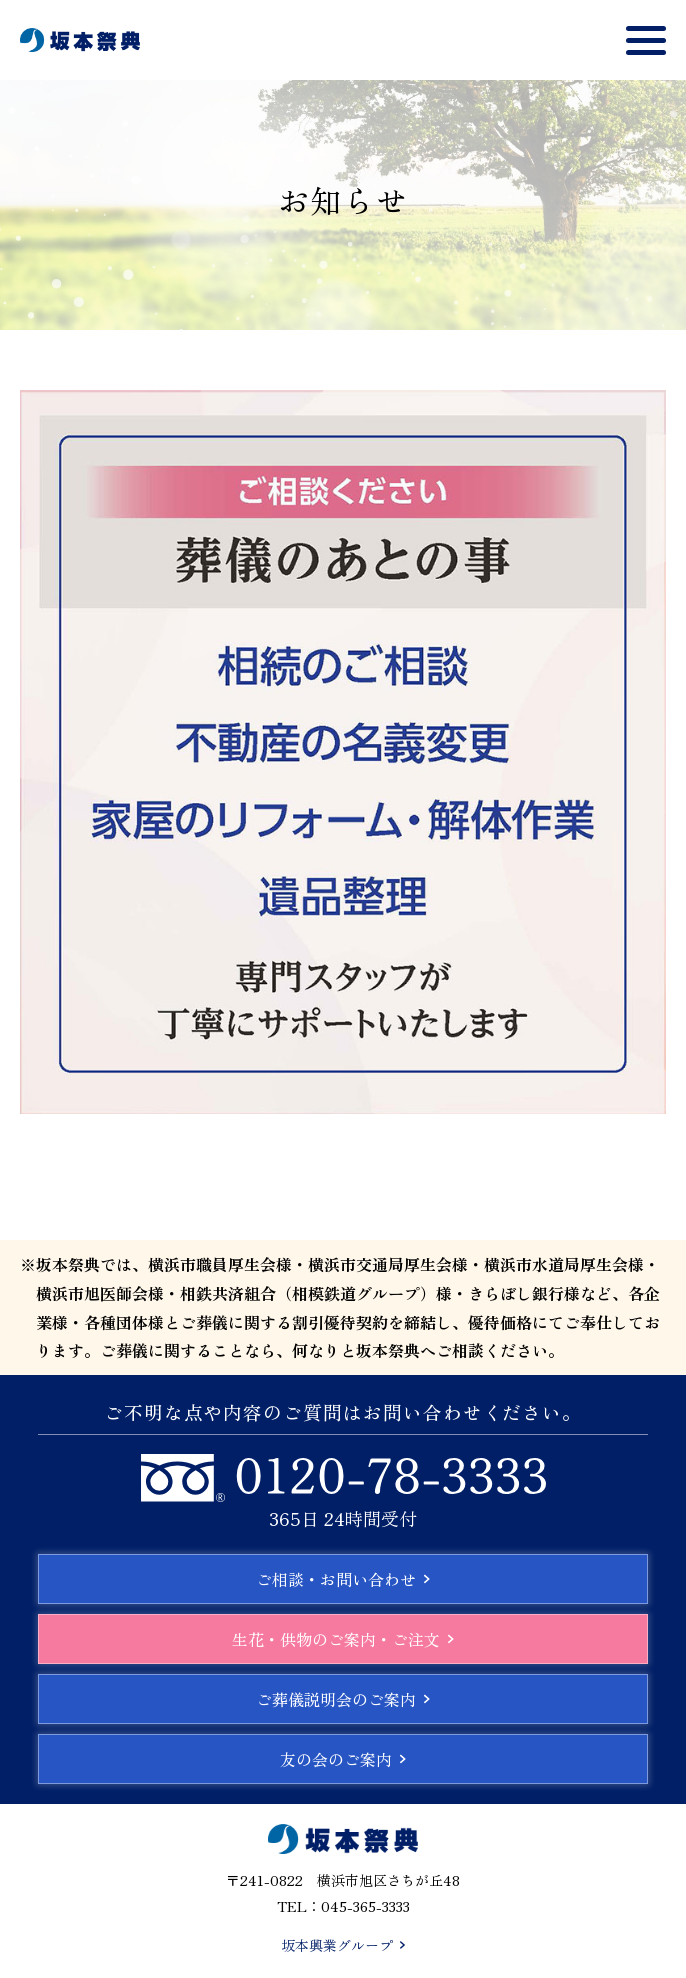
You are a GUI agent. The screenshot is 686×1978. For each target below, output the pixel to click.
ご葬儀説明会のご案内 (343, 1699)
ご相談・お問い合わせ (343, 1579)
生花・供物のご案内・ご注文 (343, 1639)
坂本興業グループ (343, 1945)
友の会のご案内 (343, 1759)
